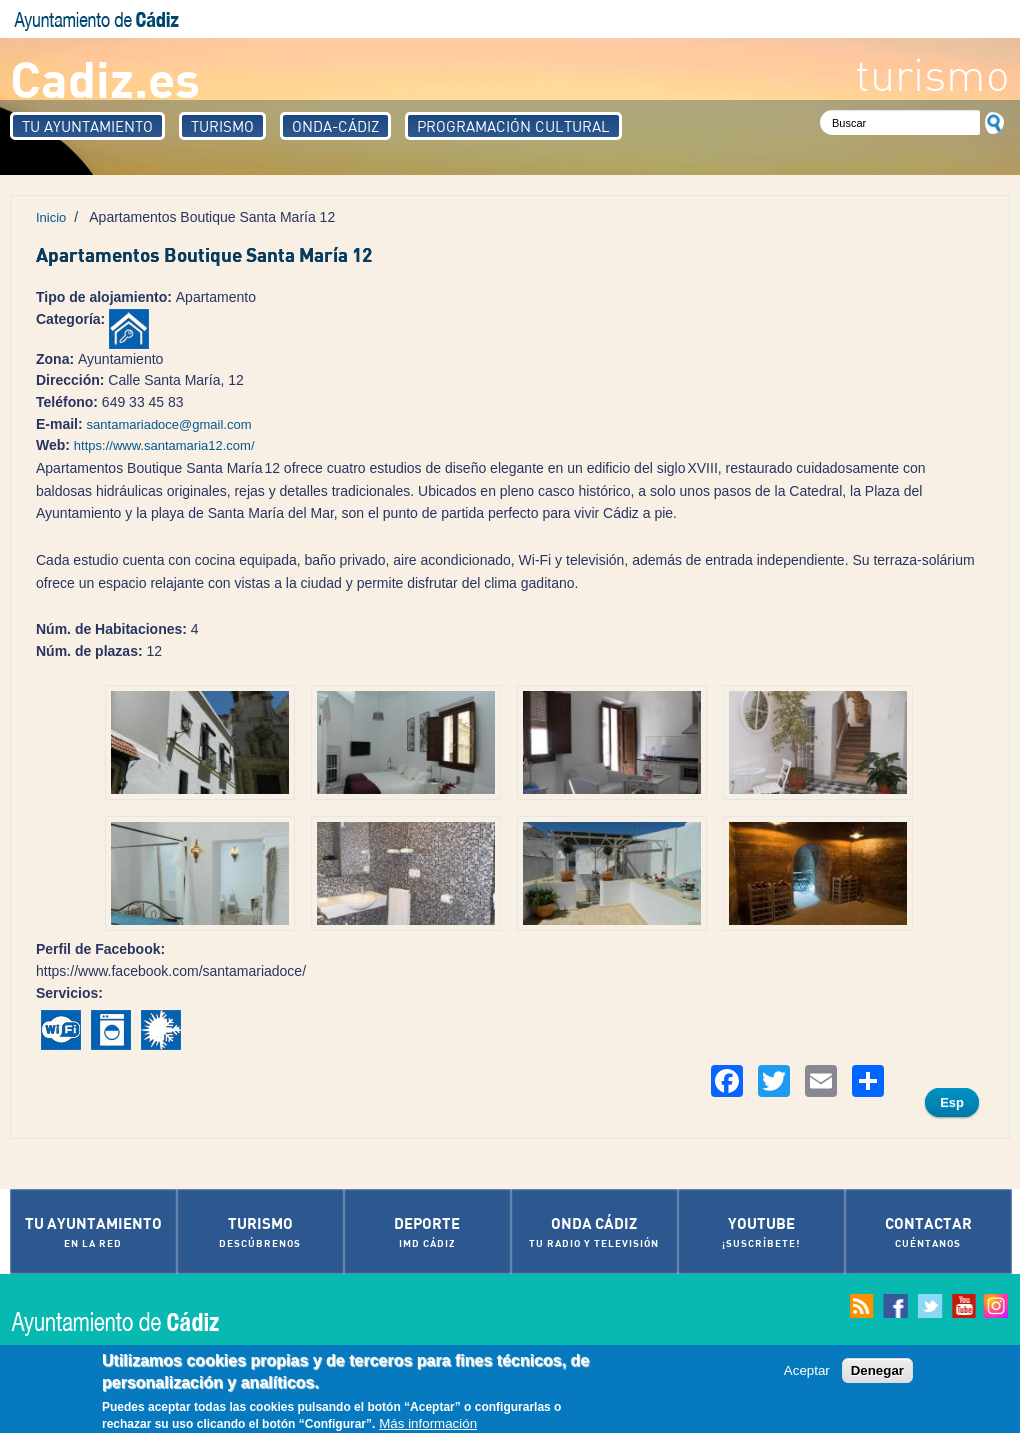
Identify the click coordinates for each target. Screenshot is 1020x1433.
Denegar (877, 1371)
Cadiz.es (105, 77)
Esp (952, 1102)
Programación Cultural (513, 126)
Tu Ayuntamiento (87, 126)
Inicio (51, 217)
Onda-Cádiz (335, 126)
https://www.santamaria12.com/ (164, 445)
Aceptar (807, 1371)
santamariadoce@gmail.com (169, 424)
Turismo (222, 126)
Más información (428, 1424)
